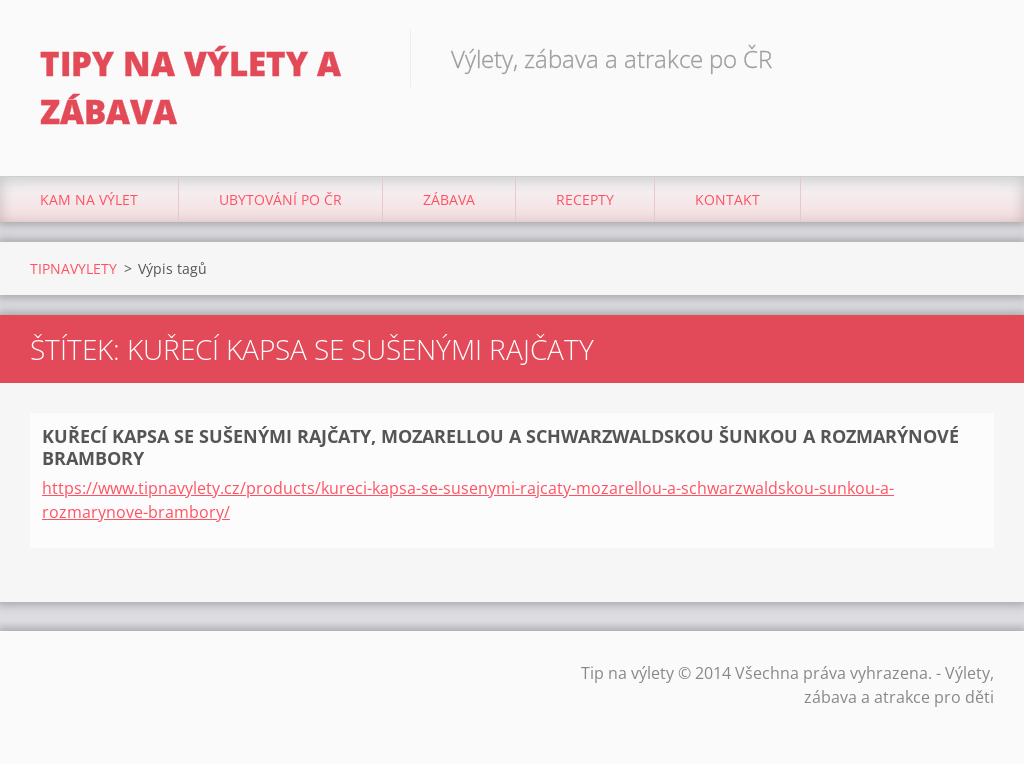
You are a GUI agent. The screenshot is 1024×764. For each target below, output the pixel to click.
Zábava (449, 199)
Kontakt (727, 199)
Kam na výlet (89, 199)
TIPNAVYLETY (73, 268)
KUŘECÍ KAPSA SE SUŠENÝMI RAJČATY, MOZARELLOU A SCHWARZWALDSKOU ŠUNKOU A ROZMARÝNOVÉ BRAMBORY (500, 447)
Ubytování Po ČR (280, 199)
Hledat (972, 58)
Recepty (585, 199)
